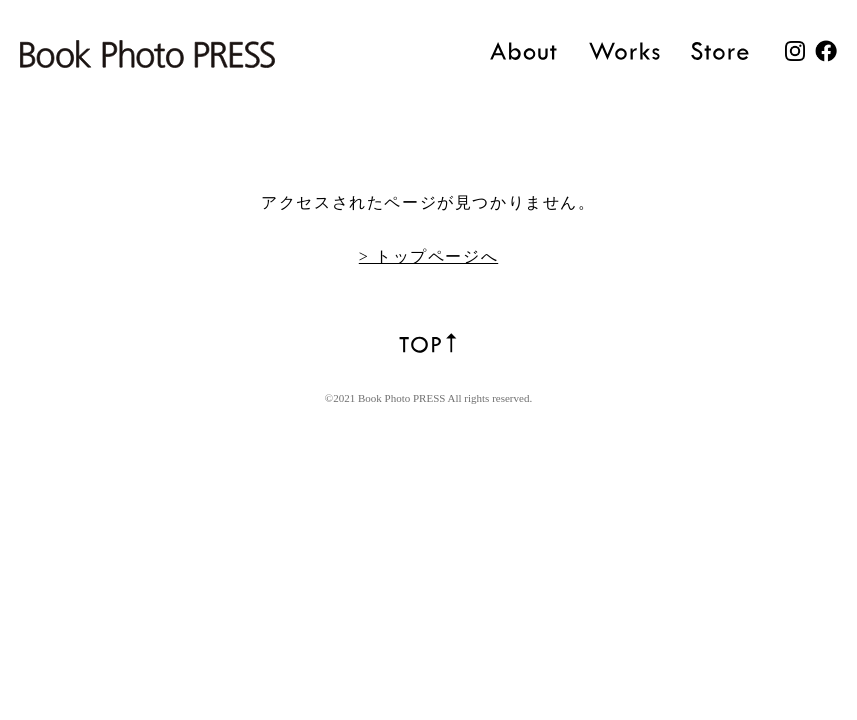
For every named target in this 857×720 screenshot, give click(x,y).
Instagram (795, 51)
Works (624, 51)
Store (721, 51)
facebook (826, 51)
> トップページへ (428, 256)
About (524, 51)
